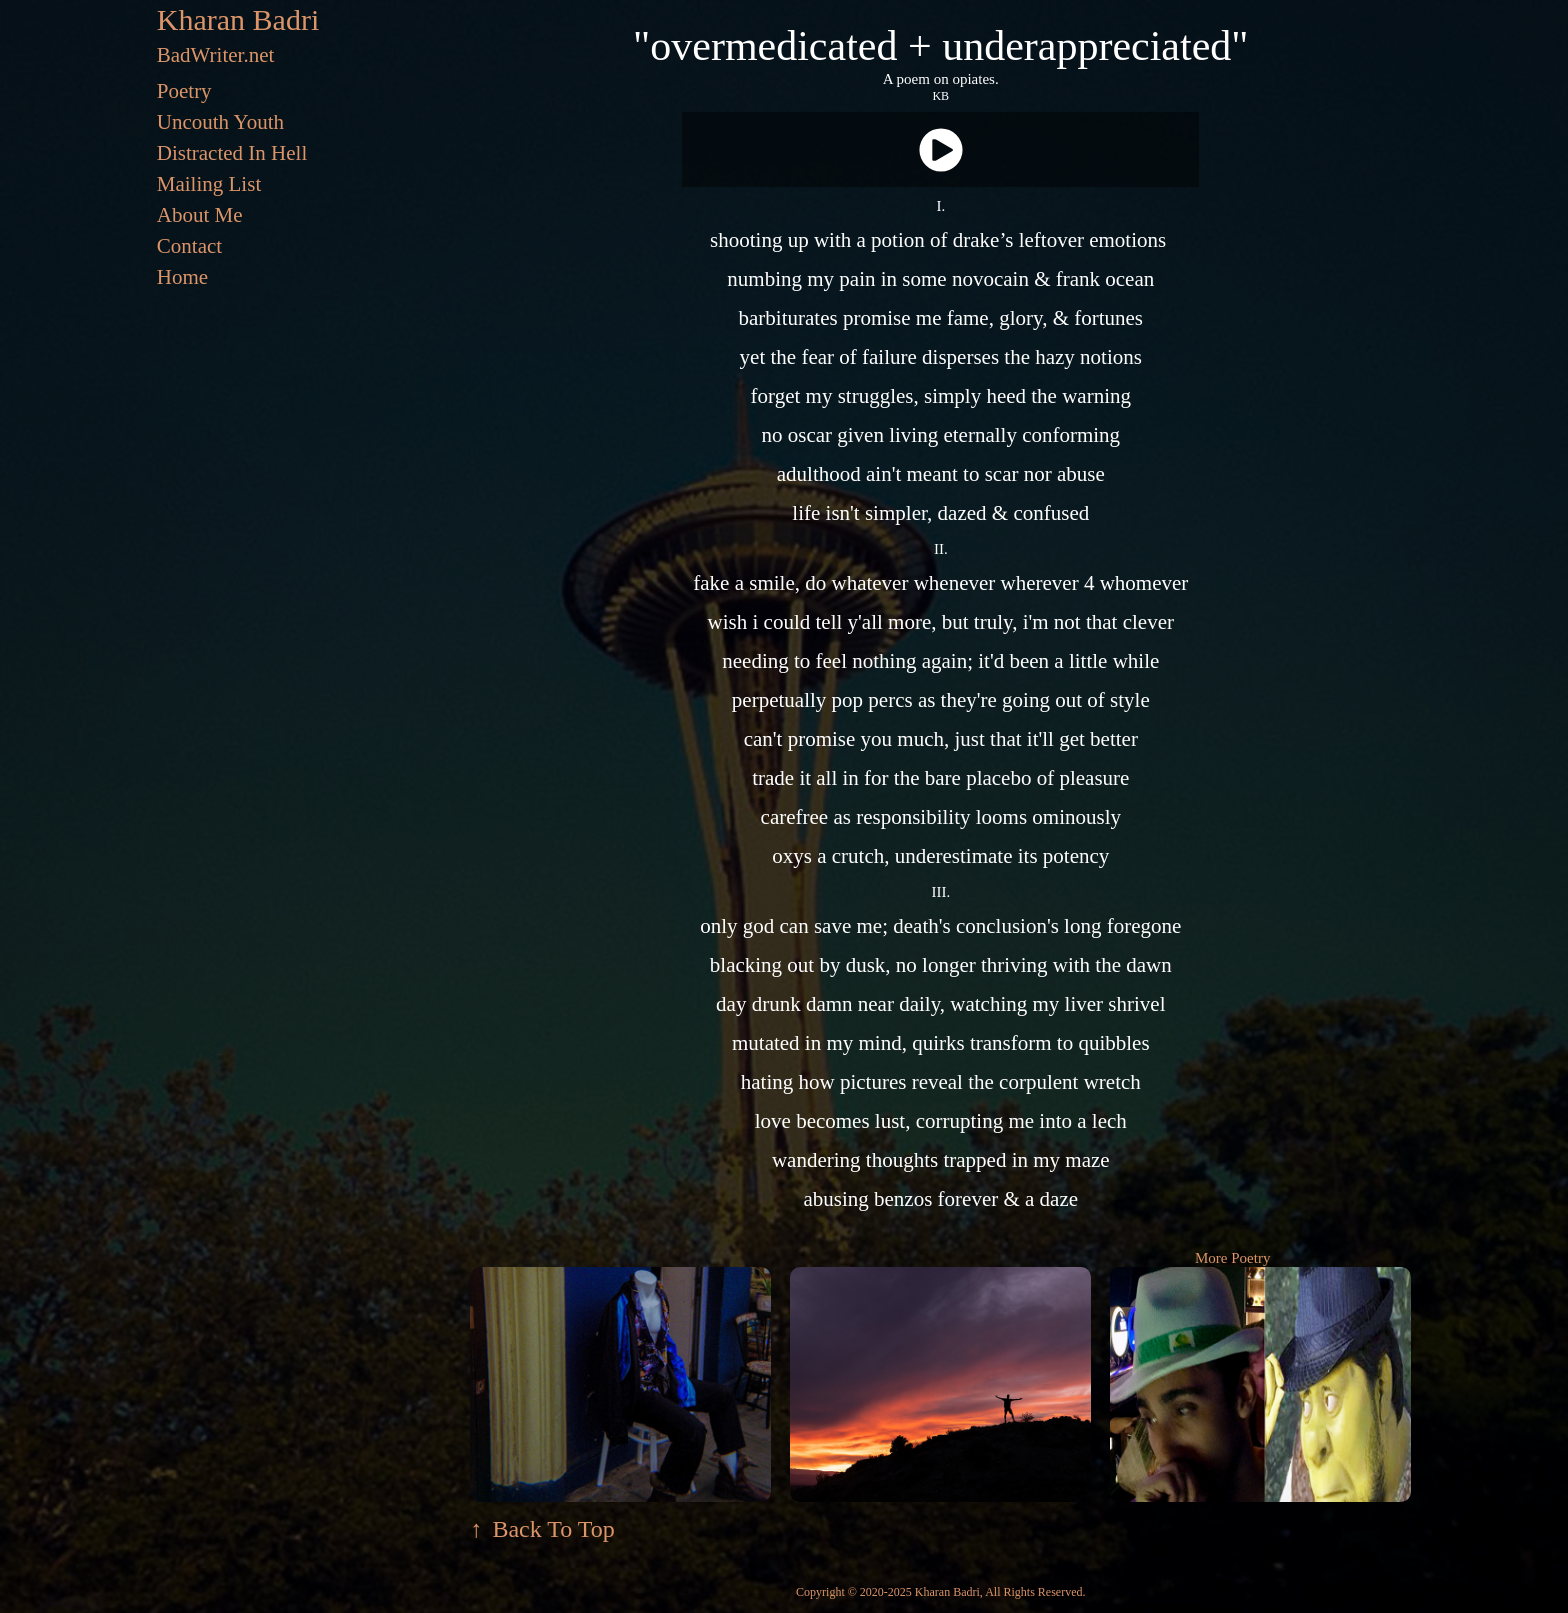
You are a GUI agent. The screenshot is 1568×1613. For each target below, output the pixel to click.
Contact (189, 246)
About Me (200, 215)
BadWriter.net (216, 55)
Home (182, 277)
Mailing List (209, 184)
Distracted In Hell (232, 153)
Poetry (184, 91)
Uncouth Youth (220, 122)
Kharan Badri (238, 19)
